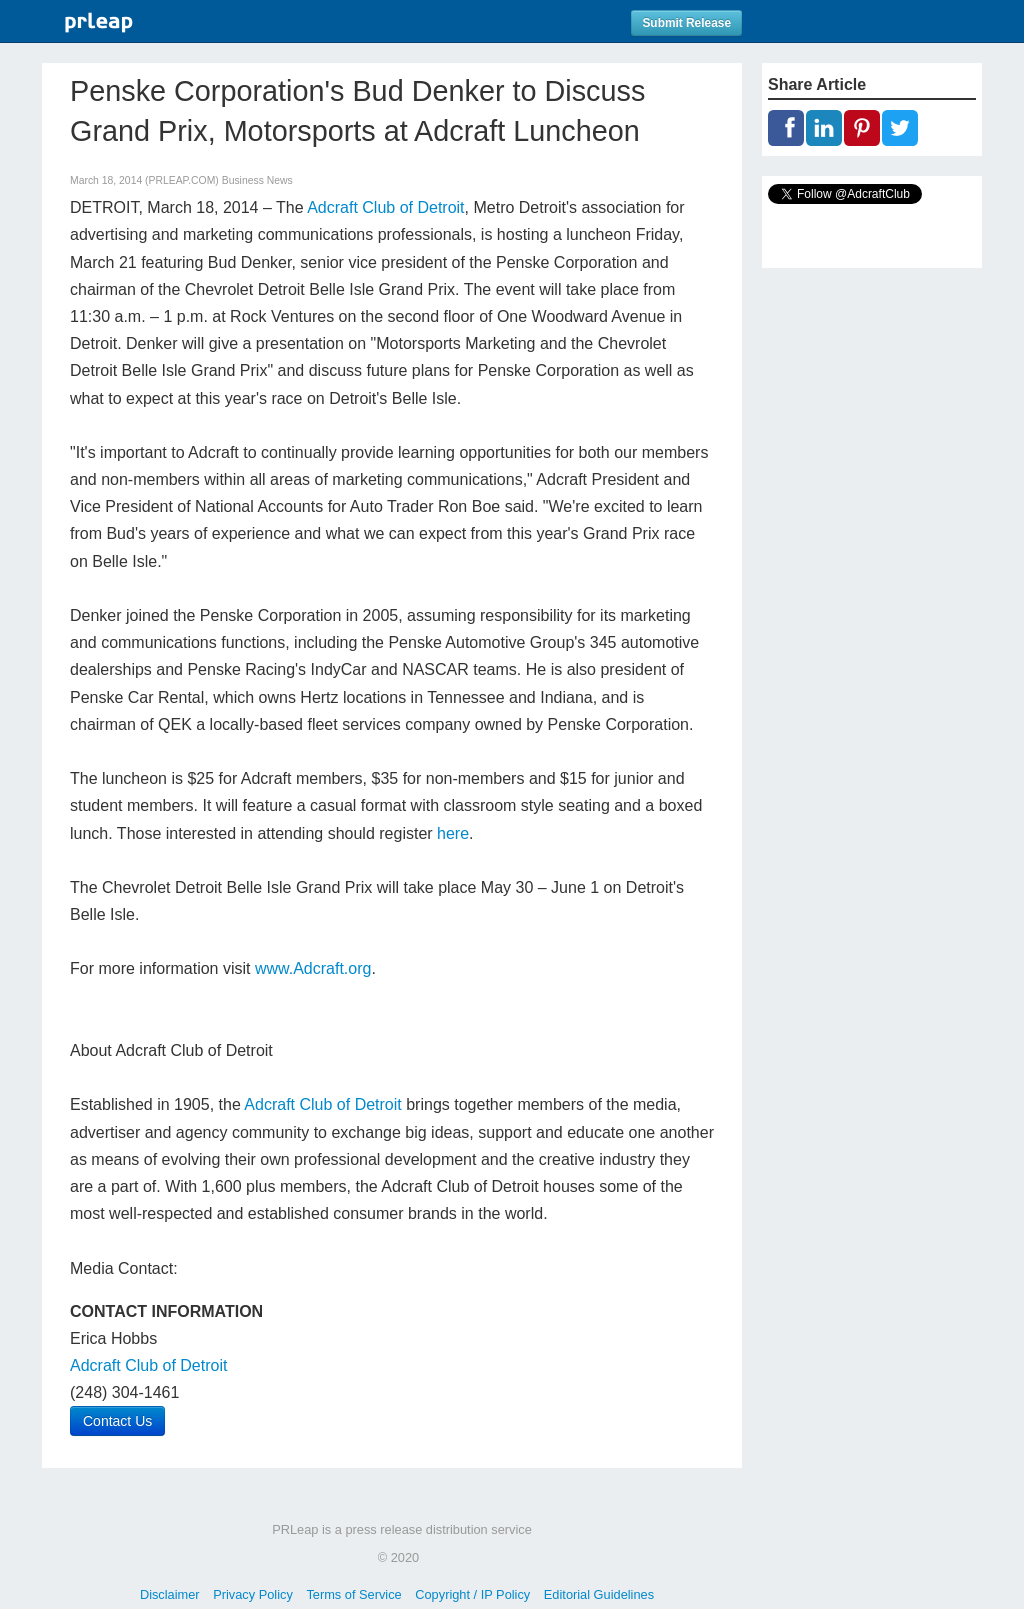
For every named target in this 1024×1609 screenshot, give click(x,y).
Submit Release (686, 23)
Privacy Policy (253, 1594)
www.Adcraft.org (313, 968)
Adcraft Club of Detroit (385, 207)
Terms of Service (353, 1594)
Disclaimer (170, 1594)
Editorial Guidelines (599, 1594)
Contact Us (117, 1421)
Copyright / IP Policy (472, 1594)
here (453, 833)
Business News (257, 180)
